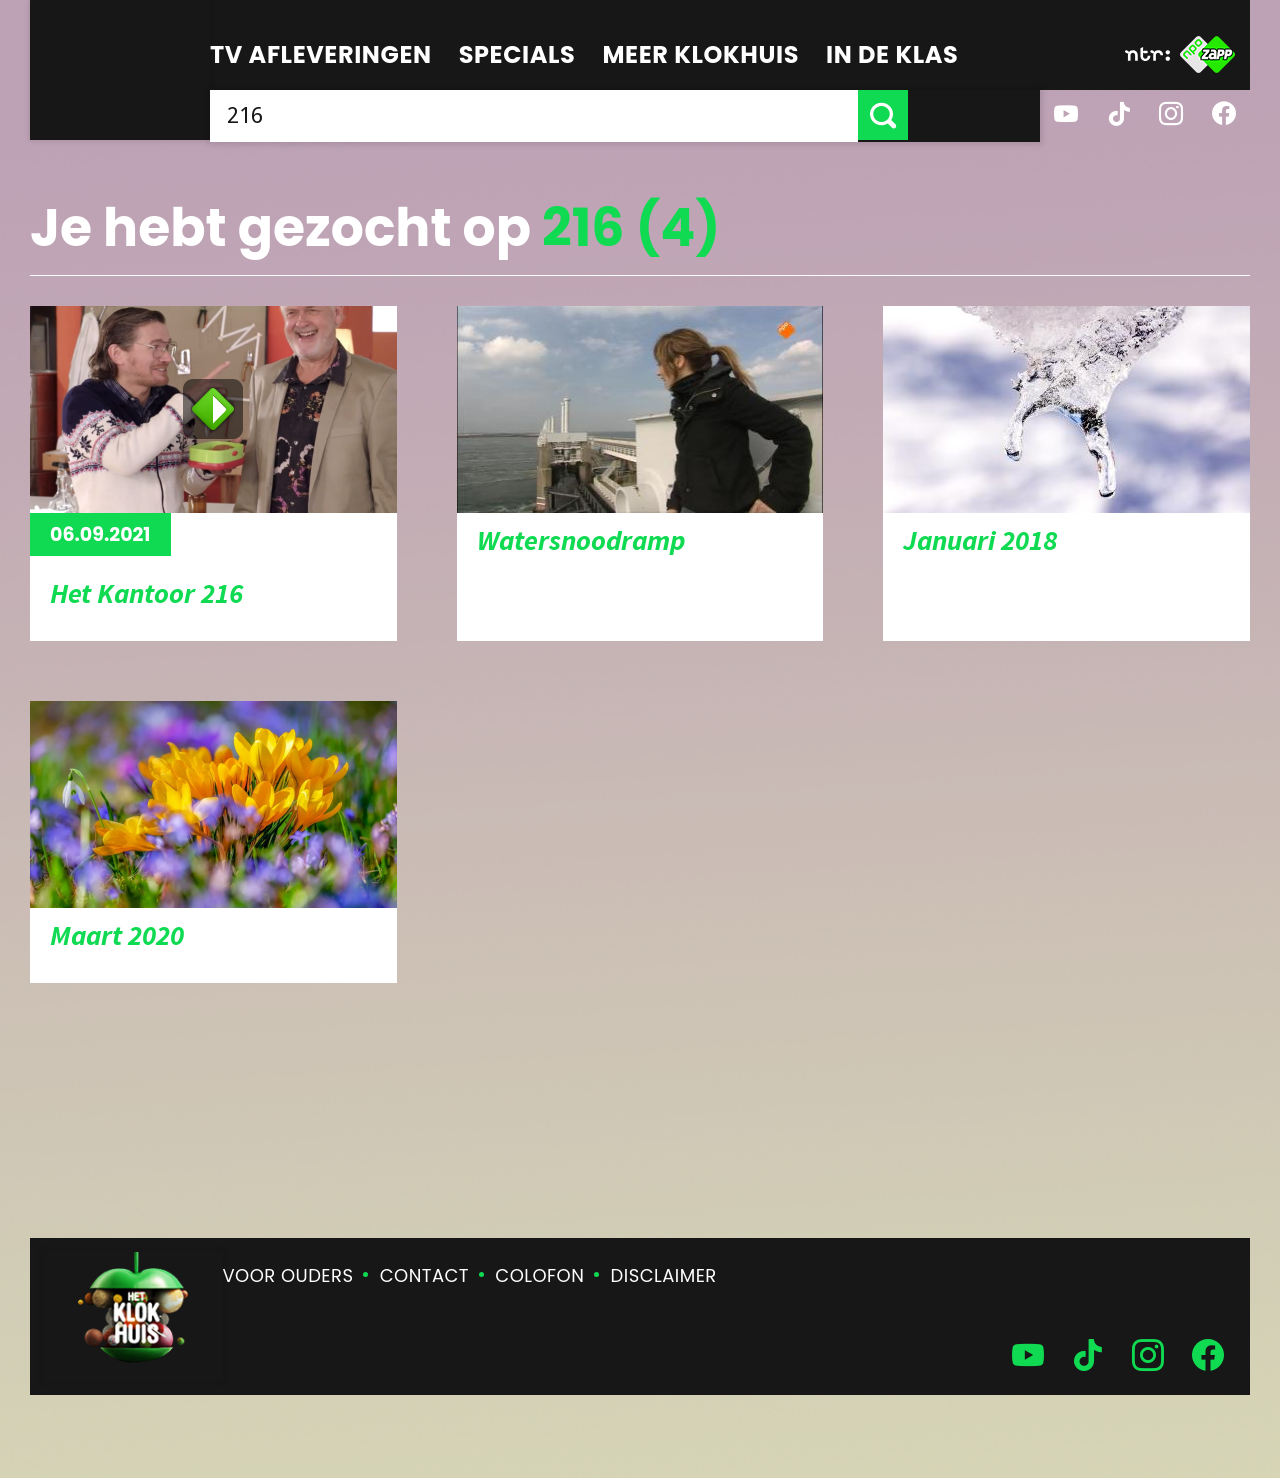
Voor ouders (288, 1275)
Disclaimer (664, 1275)
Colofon (539, 1275)
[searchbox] (600, 115)
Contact (424, 1275)
